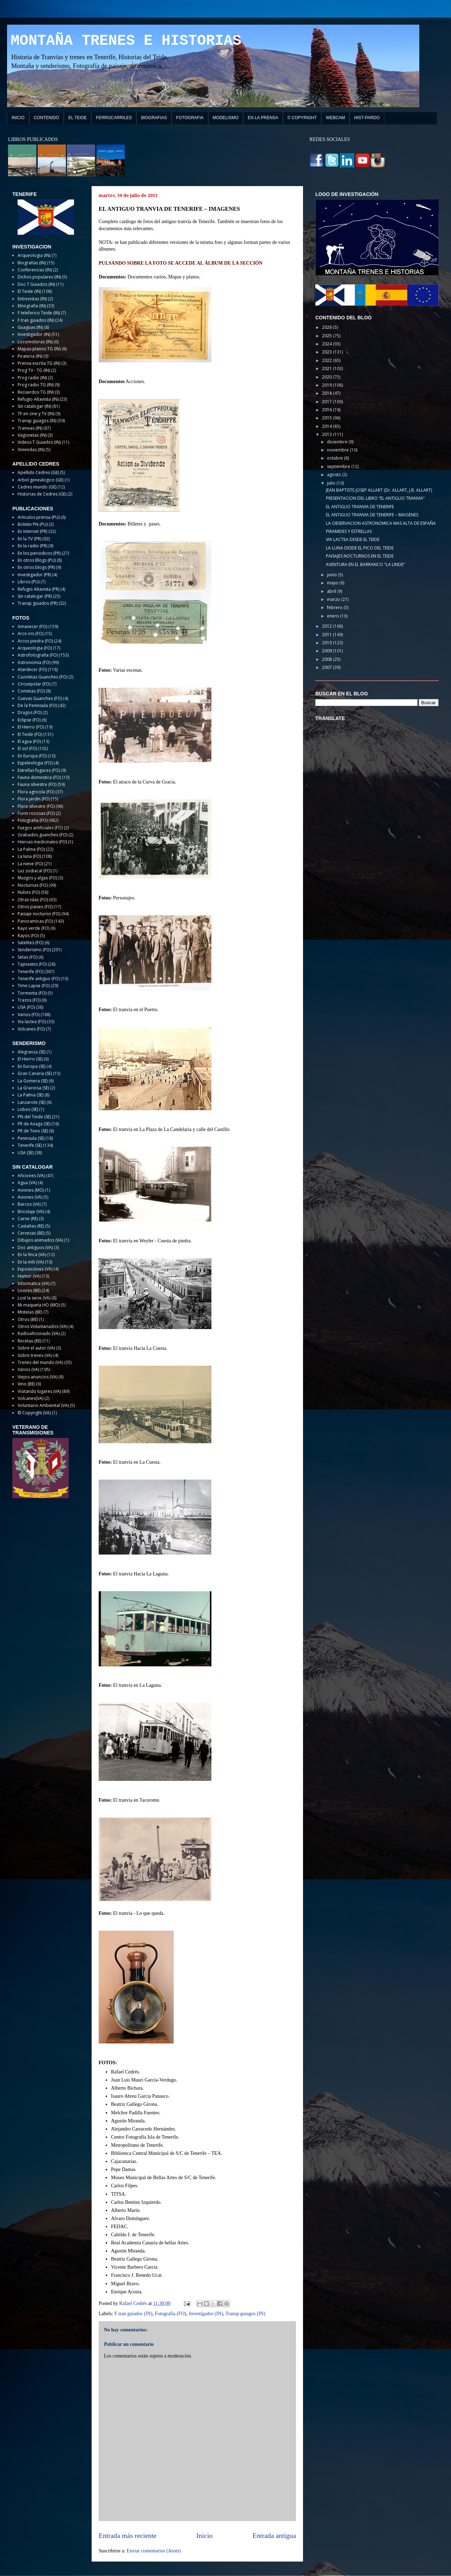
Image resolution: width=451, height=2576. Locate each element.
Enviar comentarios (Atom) (153, 2550)
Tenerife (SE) (30, 1145)
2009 (327, 651)
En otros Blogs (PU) (37, 560)
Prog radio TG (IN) (36, 385)
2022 (327, 360)
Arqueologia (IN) (34, 255)
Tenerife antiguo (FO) (39, 979)
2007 (327, 667)
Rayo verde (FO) (33, 928)
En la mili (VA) (31, 1262)
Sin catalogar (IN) (34, 406)
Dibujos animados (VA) (40, 1240)
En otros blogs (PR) (36, 567)
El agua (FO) (29, 741)
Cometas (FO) (31, 691)
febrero (335, 607)
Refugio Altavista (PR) (38, 589)
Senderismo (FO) (34, 950)
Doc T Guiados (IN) (36, 284)
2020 (327, 377)
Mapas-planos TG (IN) (39, 349)
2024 (327, 344)
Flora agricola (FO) (36, 792)
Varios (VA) (28, 1369)
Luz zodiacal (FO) (34, 871)
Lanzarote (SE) (31, 1102)
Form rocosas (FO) (36, 813)
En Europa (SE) (31, 1066)
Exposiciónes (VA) (35, 1269)
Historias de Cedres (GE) (42, 494)
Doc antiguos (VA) (35, 1247)
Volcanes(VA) (30, 1398)
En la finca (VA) (32, 1255)
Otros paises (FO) (35, 907)
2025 (327, 336)
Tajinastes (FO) (32, 964)
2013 (327, 434)
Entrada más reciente (127, 2535)
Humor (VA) (29, 1276)
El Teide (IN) (29, 291)
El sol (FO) (27, 748)
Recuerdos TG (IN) (36, 392)
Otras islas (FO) (33, 900)
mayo (333, 583)
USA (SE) (25, 1153)
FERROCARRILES (114, 117)
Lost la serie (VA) (34, 1298)
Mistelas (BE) (30, 1312)
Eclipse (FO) (29, 720)
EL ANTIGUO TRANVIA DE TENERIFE (360, 507)
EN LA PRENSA (263, 117)
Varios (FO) (28, 1015)
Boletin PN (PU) (33, 524)
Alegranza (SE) (31, 1052)
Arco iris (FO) (30, 634)
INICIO (18, 117)
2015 (327, 418)
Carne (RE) (28, 1219)
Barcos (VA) (29, 1204)
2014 (327, 426)
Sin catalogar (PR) (35, 596)
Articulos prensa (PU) (39, 517)
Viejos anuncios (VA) (37, 1377)
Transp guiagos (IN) (245, 2313)
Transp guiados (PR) (37, 603)
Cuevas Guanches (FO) (40, 698)
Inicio (205, 2535)
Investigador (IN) (206, 2313)
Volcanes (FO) (31, 1029)
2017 (327, 402)
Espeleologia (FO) (35, 763)
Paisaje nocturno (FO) (39, 914)
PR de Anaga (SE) (34, 1124)
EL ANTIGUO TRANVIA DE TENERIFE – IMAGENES (372, 515)
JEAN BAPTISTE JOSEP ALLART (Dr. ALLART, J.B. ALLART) (379, 490)
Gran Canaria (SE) (35, 1073)
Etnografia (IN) (32, 306)
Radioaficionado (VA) (39, 1333)
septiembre (339, 466)
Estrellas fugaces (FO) (39, 770)
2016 (327, 410)
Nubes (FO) (29, 892)
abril (332, 591)
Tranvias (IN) (30, 428)
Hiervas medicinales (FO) (42, 842)
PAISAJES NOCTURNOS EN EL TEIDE (360, 556)
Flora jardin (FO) (34, 799)
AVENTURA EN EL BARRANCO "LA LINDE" (365, 564)
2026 (327, 327)
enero (333, 616)
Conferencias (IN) (35, 270)
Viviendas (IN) (31, 450)
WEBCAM (335, 117)
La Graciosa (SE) (33, 1088)
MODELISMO (226, 117)
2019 (327, 385)
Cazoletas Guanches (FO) (42, 677)
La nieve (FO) (30, 864)
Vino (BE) (26, 1384)
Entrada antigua (274, 2535)
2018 (327, 393)
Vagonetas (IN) (32, 435)
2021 (327, 368)
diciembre (337, 442)
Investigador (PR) (34, 575)
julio (331, 483)
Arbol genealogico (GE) (40, 480)
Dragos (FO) (30, 712)
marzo (334, 599)
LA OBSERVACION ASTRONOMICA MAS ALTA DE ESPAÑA (381, 523)
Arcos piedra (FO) (35, 641)
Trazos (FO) (29, 1000)
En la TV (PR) (29, 539)
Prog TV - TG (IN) (34, 370)
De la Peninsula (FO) (37, 705)
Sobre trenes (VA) (35, 1355)
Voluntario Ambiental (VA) (43, 1405)
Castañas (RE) (31, 1226)
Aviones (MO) (31, 1190)
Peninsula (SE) (31, 1138)
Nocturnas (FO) (33, 885)
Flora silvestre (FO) (36, 806)
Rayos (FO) (28, 936)
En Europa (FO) (32, 756)
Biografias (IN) (32, 263)
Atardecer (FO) (32, 669)
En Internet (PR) (32, 531)
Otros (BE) (28, 1319)
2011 (327, 635)
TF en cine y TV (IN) (36, 414)
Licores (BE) (29, 1290)
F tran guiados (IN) (134, 2313)
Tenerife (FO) (30, 972)
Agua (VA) (27, 1183)
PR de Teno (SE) (33, 1131)
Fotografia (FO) (170, 2313)
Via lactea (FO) (32, 1022)
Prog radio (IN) (32, 378)
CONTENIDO (46, 117)
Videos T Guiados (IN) (39, 442)
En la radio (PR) (32, 546)
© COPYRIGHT (302, 117)
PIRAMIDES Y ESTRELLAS (349, 531)
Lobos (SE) (28, 1109)
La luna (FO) (29, 856)
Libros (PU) (28, 582)
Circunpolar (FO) (34, 684)
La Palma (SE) (30, 1095)
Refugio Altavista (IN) (38, 399)
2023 (327, 352)
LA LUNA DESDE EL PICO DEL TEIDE (360, 548)
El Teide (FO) (30, 734)
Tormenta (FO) (32, 993)
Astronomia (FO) (34, 662)
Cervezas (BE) (31, 1233)
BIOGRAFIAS (154, 117)
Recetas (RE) (29, 1341)
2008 (327, 659)
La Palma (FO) (31, 849)
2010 (327, 643)
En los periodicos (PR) (39, 553)
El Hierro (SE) (30, 1059)
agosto (334, 475)
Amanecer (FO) (32, 626)
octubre (335, 458)
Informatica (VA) (33, 1283)
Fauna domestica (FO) (39, 777)
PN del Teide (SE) (34, 1117)
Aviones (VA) (30, 1197)
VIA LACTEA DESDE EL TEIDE (352, 539)
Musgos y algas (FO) (37, 878)
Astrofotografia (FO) (38, 655)
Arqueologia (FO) (35, 648)
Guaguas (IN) (30, 327)
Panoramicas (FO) (35, 921)
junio (332, 575)
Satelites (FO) (30, 943)
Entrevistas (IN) (32, 299)
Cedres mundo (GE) (37, 487)
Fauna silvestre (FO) (37, 784)
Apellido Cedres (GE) (38, 472)
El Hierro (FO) (31, 727)
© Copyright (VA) (34, 1413)
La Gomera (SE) (33, 1081)
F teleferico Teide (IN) (39, 313)
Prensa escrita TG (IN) (39, 363)
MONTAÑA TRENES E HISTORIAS (126, 40)
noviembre (338, 450)
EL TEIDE (77, 117)
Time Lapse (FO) (34, 986)
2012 (327, 626)
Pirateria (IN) (30, 356)
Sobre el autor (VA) (36, 1348)
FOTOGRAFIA (190, 117)
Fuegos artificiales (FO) (40, 828)
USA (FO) (26, 1007)
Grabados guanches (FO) (42, 835)
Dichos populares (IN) (39, 277)
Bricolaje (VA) (31, 1212)
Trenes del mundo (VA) (40, 1362)
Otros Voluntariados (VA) (42, 1326)
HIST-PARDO (366, 117)
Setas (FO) (27, 957)
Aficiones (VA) (31, 1176)
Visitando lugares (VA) (39, 1391)
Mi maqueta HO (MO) (39, 1305)
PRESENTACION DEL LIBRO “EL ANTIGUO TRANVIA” (375, 498)
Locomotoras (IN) (35, 342)
